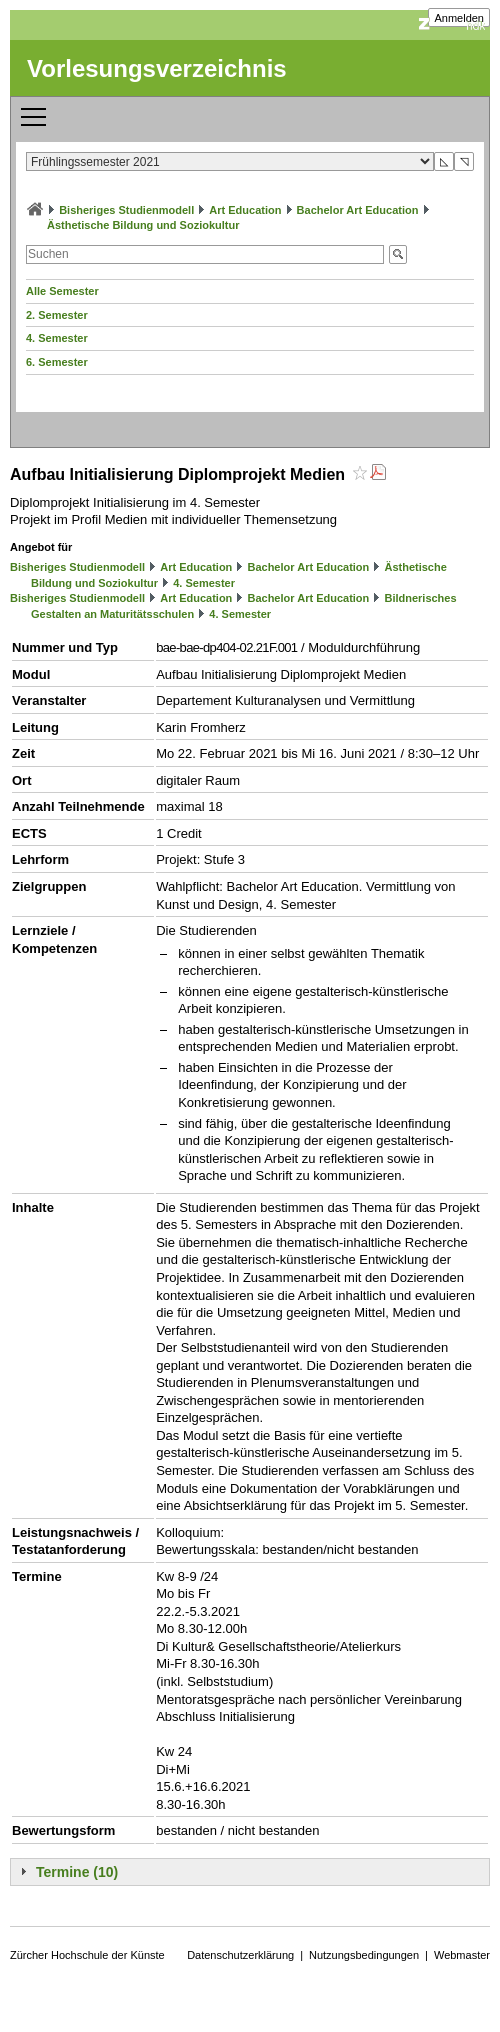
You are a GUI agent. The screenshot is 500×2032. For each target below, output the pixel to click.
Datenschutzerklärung (240, 1955)
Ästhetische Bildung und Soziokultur (143, 225)
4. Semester (57, 338)
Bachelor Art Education (358, 210)
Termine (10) (77, 1872)
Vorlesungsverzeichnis (157, 68)
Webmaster (462, 1955)
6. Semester (57, 362)
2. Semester (57, 315)
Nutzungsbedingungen (364, 1955)
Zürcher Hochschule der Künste (87, 1955)
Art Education (245, 210)
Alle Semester (62, 291)
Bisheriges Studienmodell (126, 210)
